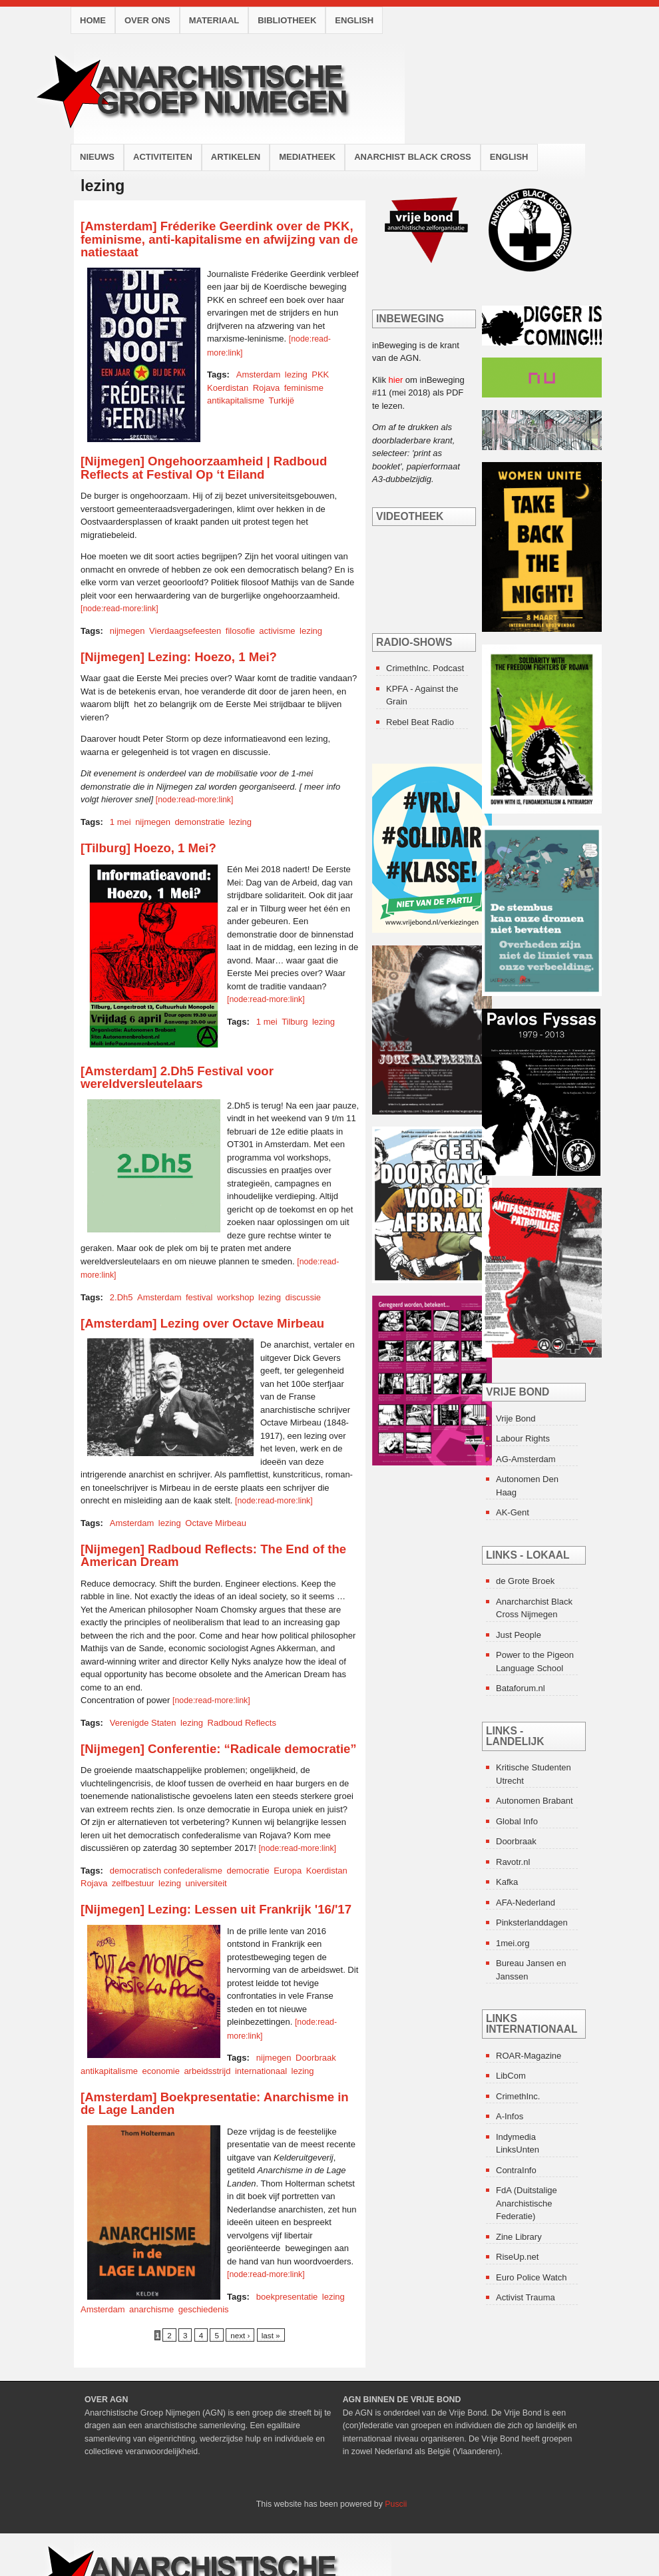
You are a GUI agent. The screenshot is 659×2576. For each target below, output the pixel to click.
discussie (303, 1297)
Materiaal (214, 20)
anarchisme (151, 2309)
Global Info (517, 1821)
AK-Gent (512, 1512)
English (354, 20)
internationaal (261, 2071)
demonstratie (199, 822)
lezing (296, 375)
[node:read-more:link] (119, 608)
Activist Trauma (525, 2297)
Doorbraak (316, 2058)
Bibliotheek (287, 20)
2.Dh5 (121, 1297)
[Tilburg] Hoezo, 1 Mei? (148, 848)
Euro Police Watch (531, 2277)
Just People (518, 1635)
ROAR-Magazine (528, 2056)
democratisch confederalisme (166, 1871)
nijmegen (127, 631)
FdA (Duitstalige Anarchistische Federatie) (526, 2203)
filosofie (240, 631)
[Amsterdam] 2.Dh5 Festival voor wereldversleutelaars (177, 1077)
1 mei (120, 822)
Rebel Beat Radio (420, 722)
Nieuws (97, 157)
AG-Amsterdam (526, 1459)
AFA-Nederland (525, 1903)
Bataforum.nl (520, 1688)
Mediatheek (307, 157)
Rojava (266, 388)
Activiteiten (162, 157)
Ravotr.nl (513, 1862)
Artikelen (235, 157)
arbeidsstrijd (207, 2071)
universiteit (206, 1883)
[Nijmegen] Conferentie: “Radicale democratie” (219, 1749)
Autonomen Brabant (534, 1801)
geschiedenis (203, 2309)
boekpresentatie (287, 2297)
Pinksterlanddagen (532, 1923)
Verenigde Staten (143, 1723)
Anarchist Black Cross (412, 157)
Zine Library (519, 2237)
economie (161, 2071)
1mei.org (513, 1943)
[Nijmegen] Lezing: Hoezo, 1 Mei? (179, 657)
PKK (320, 375)
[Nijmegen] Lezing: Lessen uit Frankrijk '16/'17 (216, 1909)
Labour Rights (523, 1438)
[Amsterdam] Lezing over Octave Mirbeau (202, 1323)
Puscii (396, 2504)
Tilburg (295, 1022)
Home (93, 20)
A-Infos (509, 2116)
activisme (277, 631)
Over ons (147, 20)
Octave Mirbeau (215, 1523)
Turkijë (282, 400)
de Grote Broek (525, 1581)
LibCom (511, 2076)
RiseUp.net (517, 2257)
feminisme (304, 388)
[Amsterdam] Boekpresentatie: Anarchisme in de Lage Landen (215, 2103)
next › (240, 2335)
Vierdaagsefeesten (185, 631)
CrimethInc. (518, 2096)
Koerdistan (227, 388)
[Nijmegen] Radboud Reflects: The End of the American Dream (213, 1555)
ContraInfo (516, 2170)
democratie (247, 1871)
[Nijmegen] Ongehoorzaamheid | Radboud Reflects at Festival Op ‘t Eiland (204, 467)
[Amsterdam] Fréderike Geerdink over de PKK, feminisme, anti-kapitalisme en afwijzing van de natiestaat (219, 239)
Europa (288, 1871)
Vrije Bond (516, 1418)
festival (199, 1297)
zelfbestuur (133, 1883)
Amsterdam (258, 375)
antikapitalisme (235, 400)
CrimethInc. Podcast (425, 668)
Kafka (507, 1882)
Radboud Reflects (242, 1723)
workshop (235, 1297)
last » (271, 2335)
